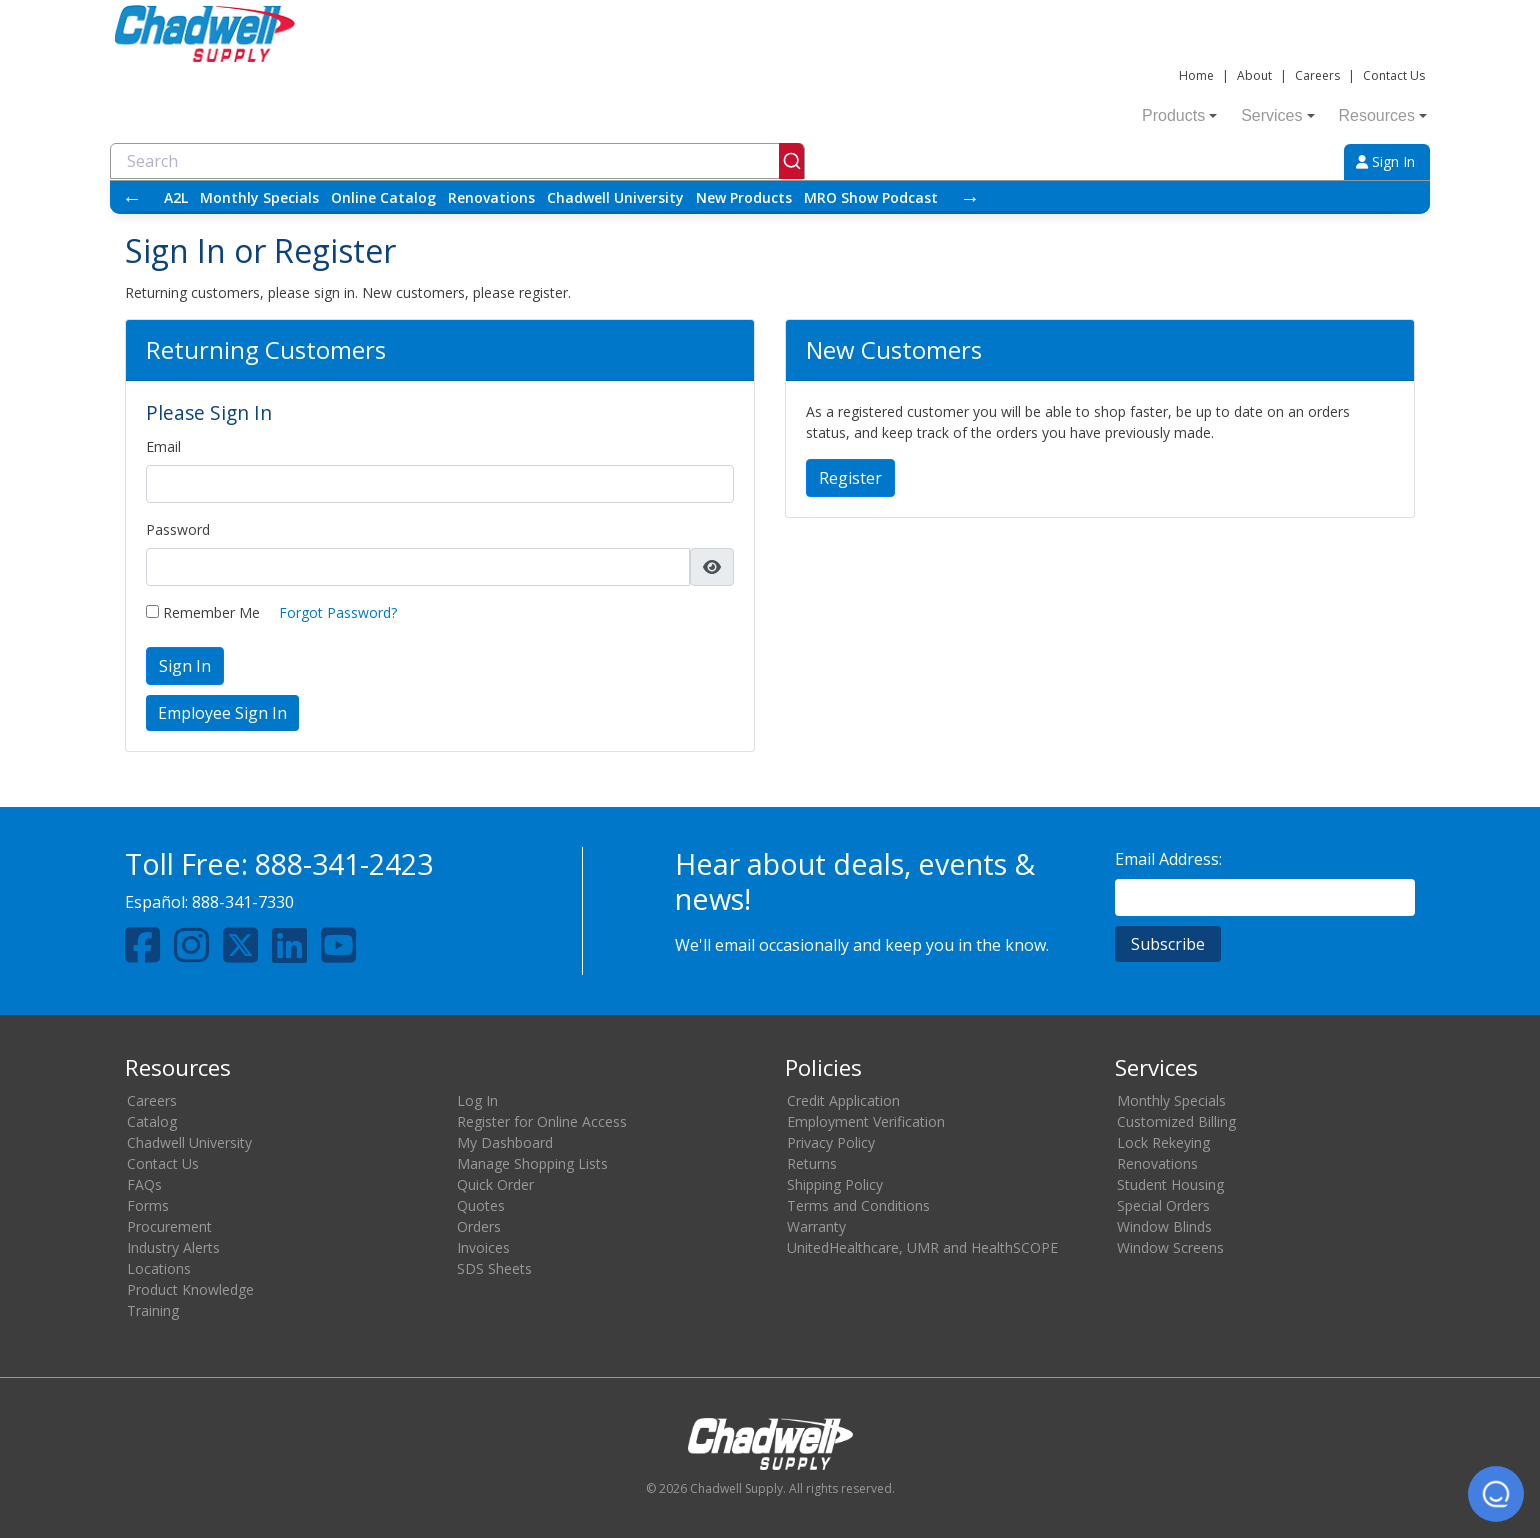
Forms (148, 1205)
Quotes (481, 1205)
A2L (176, 197)
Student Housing (1170, 1184)
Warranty (816, 1226)
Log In (477, 1100)
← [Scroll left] (132, 197)
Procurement (169, 1226)
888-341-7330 (243, 902)
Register (850, 478)
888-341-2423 (344, 863)
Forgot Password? (338, 612)
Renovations (491, 197)
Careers (1317, 75)
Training (153, 1310)
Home (1196, 75)
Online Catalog (383, 197)
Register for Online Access (542, 1121)
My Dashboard (505, 1142)
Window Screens (1170, 1247)
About (1254, 75)
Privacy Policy (831, 1142)
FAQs (144, 1184)
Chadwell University (615, 197)
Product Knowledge (190, 1289)
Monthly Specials (259, 197)
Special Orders (1163, 1205)
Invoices (483, 1247)
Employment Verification (866, 1121)
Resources (1383, 115)
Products (1179, 115)
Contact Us (1394, 75)
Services (1277, 115)
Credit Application (843, 1100)
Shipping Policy (835, 1184)
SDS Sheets (494, 1268)
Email (163, 446)
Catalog (152, 1121)
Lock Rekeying (1163, 1142)
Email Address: (1168, 859)
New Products (744, 197)
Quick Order (495, 1184)
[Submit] (791, 161)
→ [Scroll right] (970, 197)
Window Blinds (1164, 1226)
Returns (812, 1163)
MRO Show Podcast (871, 197)
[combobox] (457, 161)
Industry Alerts (173, 1247)
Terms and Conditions (858, 1205)
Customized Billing (1176, 1121)
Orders (479, 1226)
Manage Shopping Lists (532, 1163)
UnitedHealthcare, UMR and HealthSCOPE (922, 1247)
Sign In (1385, 161)
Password (178, 529)
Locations (159, 1268)
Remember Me (203, 612)
